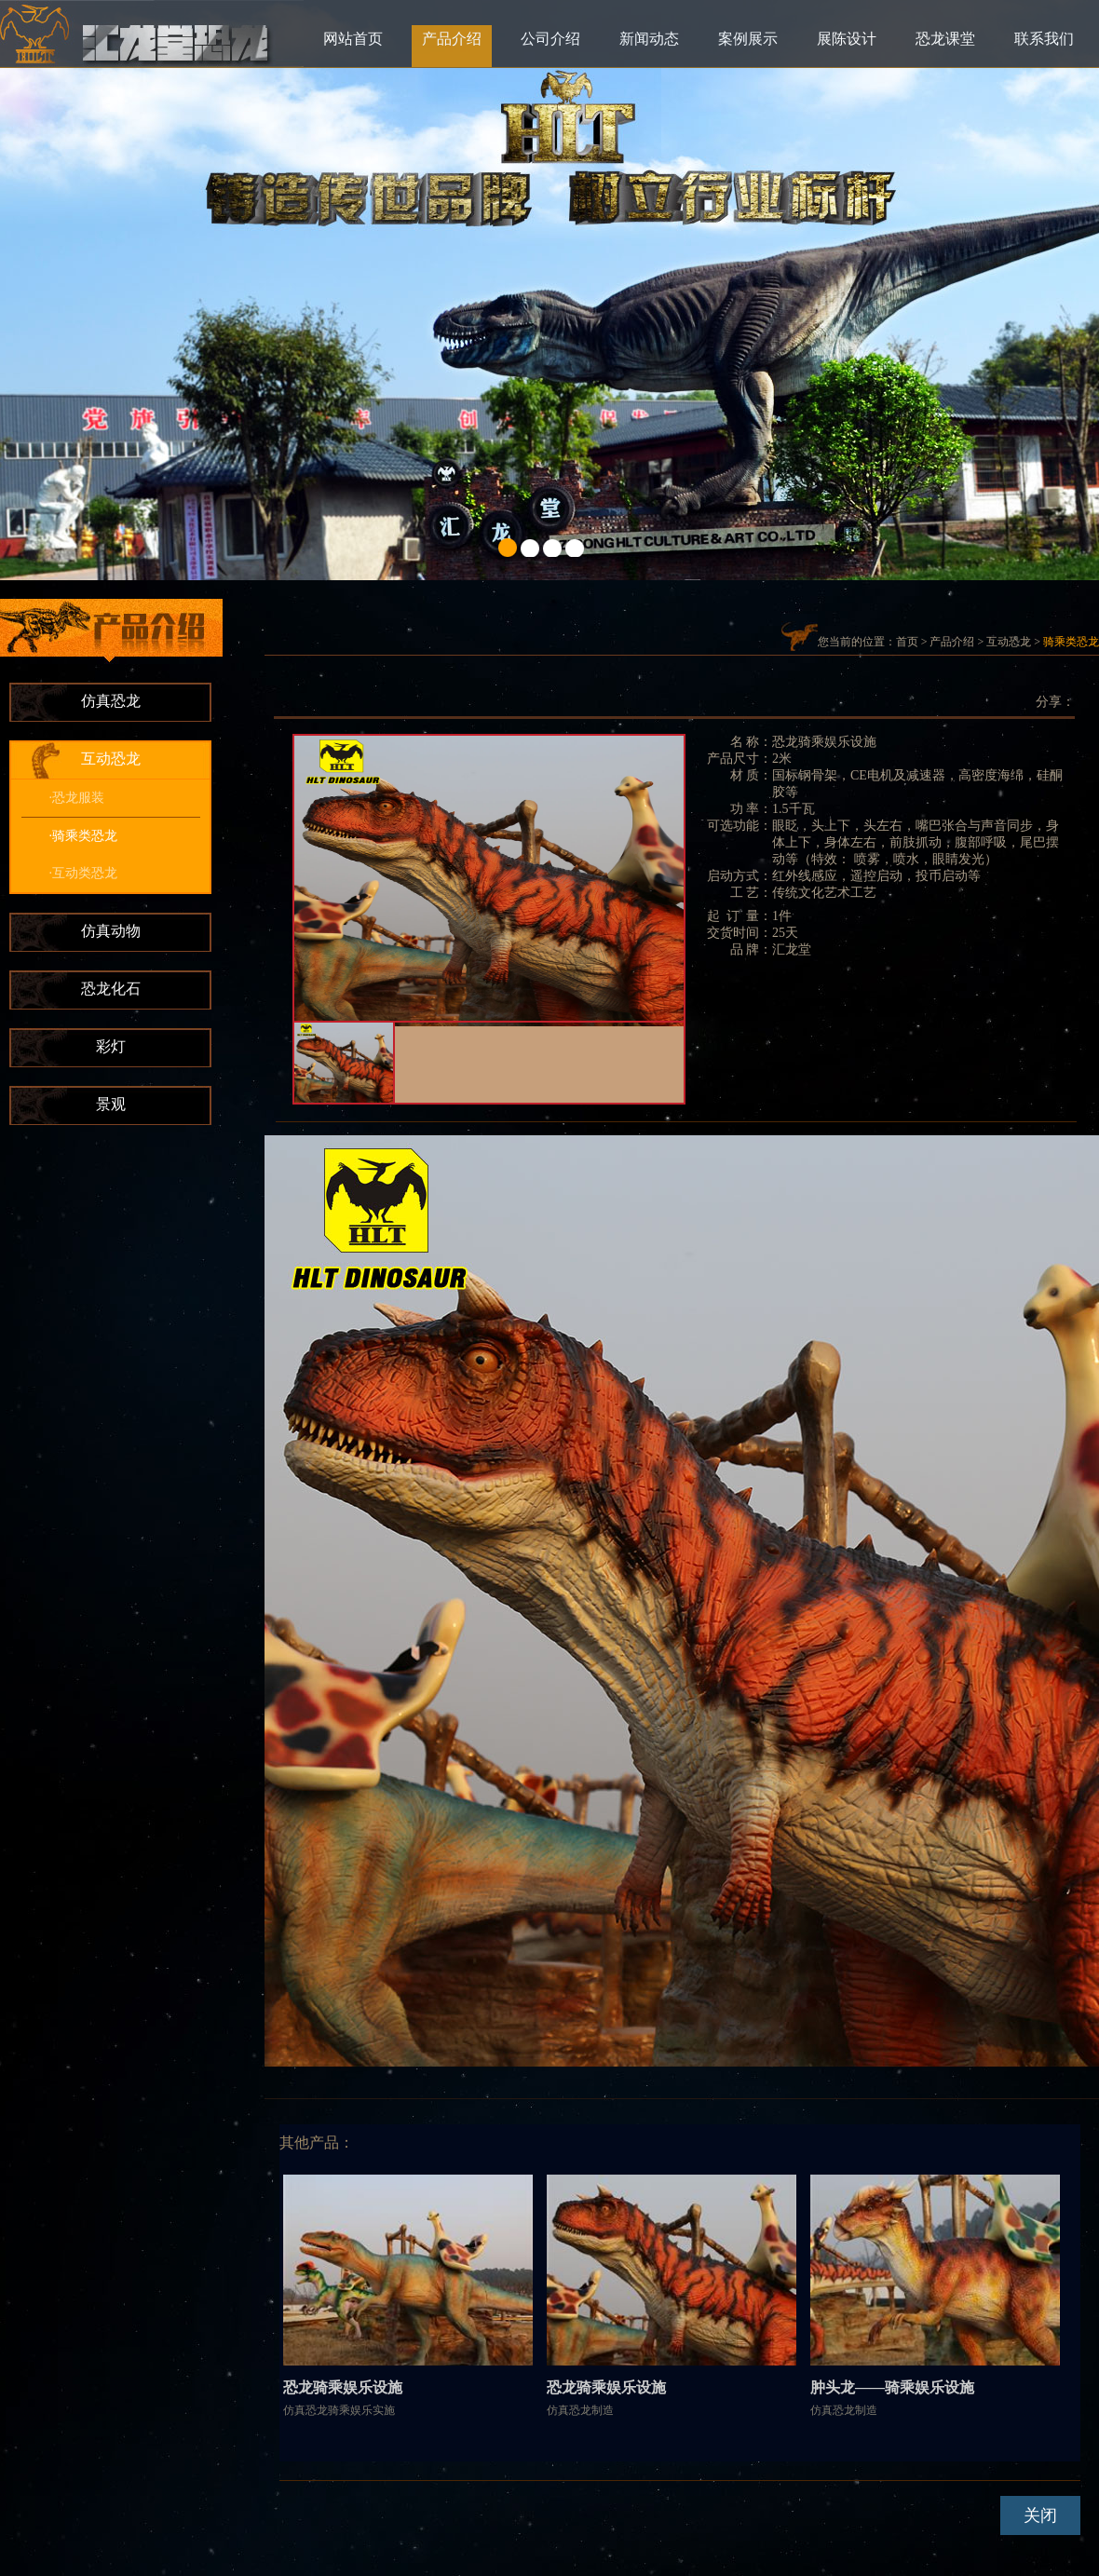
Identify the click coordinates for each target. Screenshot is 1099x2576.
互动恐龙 (111, 758)
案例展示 (748, 39)
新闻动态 (649, 39)
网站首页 (353, 39)
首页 (907, 641)
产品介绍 (452, 39)
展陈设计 (846, 39)
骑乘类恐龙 (1071, 641)
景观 (111, 1104)
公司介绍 (550, 39)
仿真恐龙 (111, 701)
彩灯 (111, 1046)
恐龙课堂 (945, 39)
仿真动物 (111, 931)
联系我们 (1044, 39)
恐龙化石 (111, 989)
